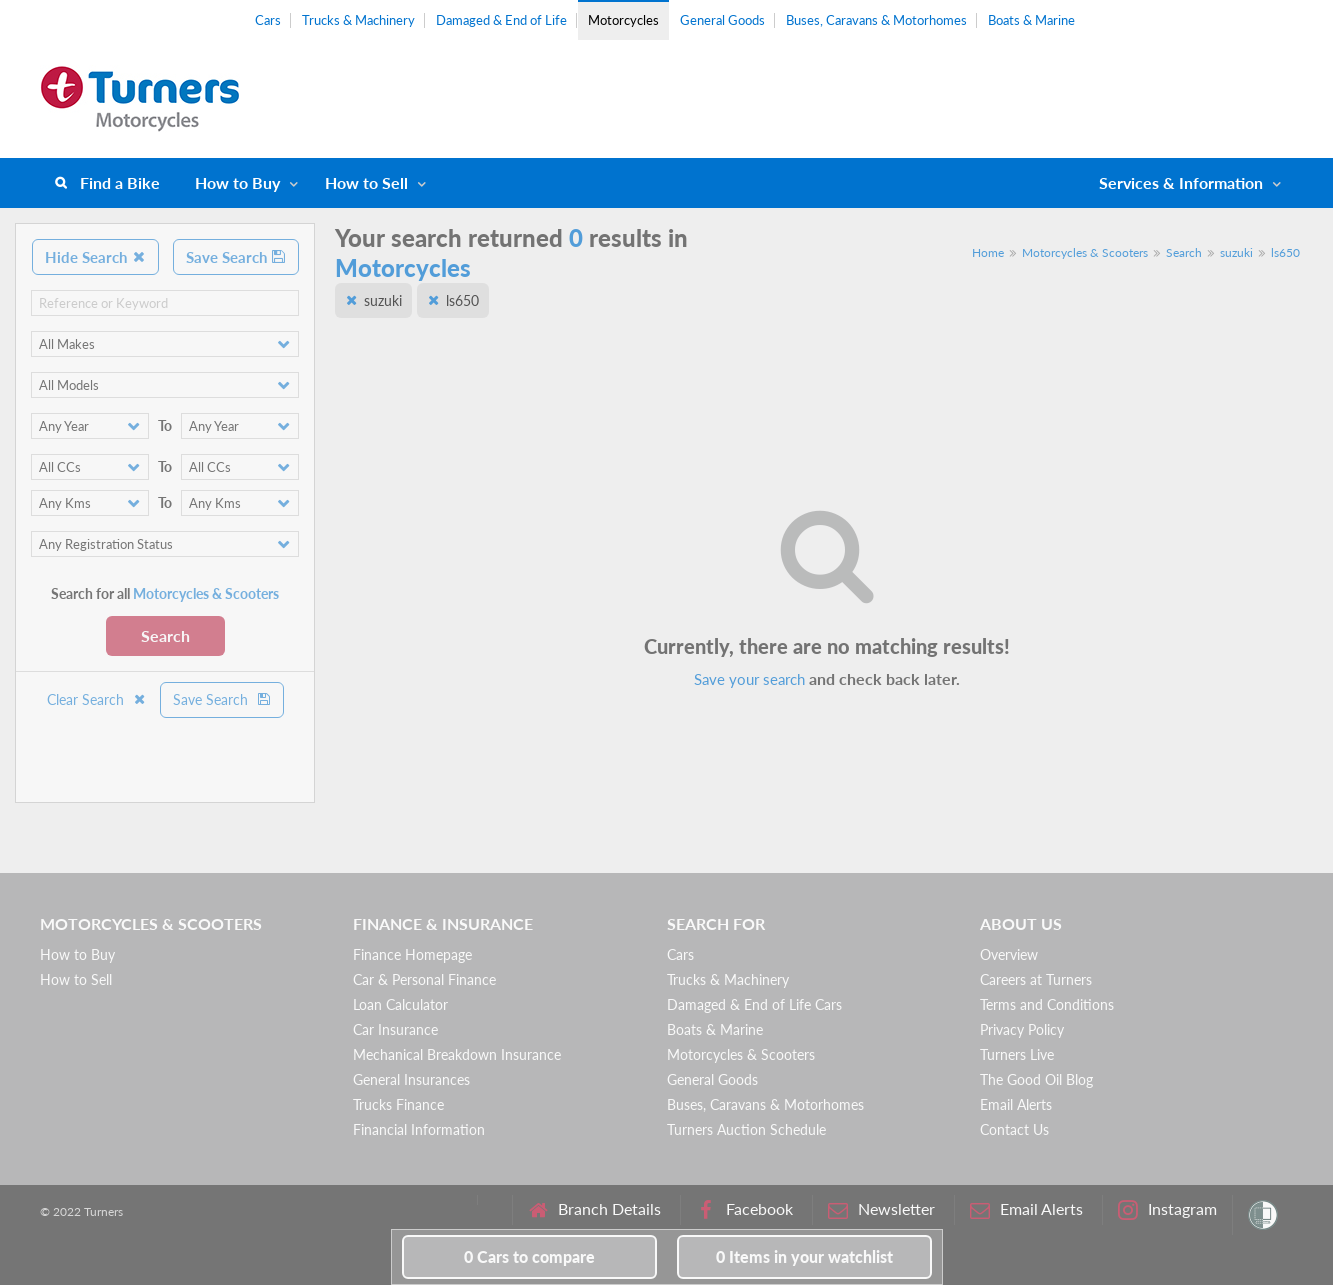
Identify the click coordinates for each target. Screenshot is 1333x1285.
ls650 (1285, 252)
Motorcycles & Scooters (1085, 252)
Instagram (1167, 1209)
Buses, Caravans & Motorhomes (876, 20)
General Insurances (411, 1079)
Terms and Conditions (1047, 1004)
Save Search (236, 257)
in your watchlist (804, 1256)
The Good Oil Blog (1036, 1079)
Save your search (749, 679)
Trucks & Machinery (358, 20)
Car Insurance (395, 1029)
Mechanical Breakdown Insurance (457, 1054)
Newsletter (881, 1209)
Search (165, 635)
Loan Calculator (400, 1004)
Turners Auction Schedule (746, 1129)
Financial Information (419, 1129)
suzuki (1236, 252)
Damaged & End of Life (501, 20)
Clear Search (97, 699)
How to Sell (366, 182)
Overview (1009, 954)
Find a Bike (120, 182)
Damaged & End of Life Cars (754, 1004)
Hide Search (95, 257)
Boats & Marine (1031, 20)
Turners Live (1017, 1054)
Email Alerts (1016, 1104)
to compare (529, 1256)
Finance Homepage (412, 954)
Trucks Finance (398, 1104)
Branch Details (594, 1209)
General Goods (722, 20)
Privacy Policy (1022, 1029)
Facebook (744, 1209)
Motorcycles (623, 20)
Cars (268, 20)
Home (988, 252)
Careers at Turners (1036, 979)
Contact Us (1014, 1129)
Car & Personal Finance (424, 979)
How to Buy (237, 182)
